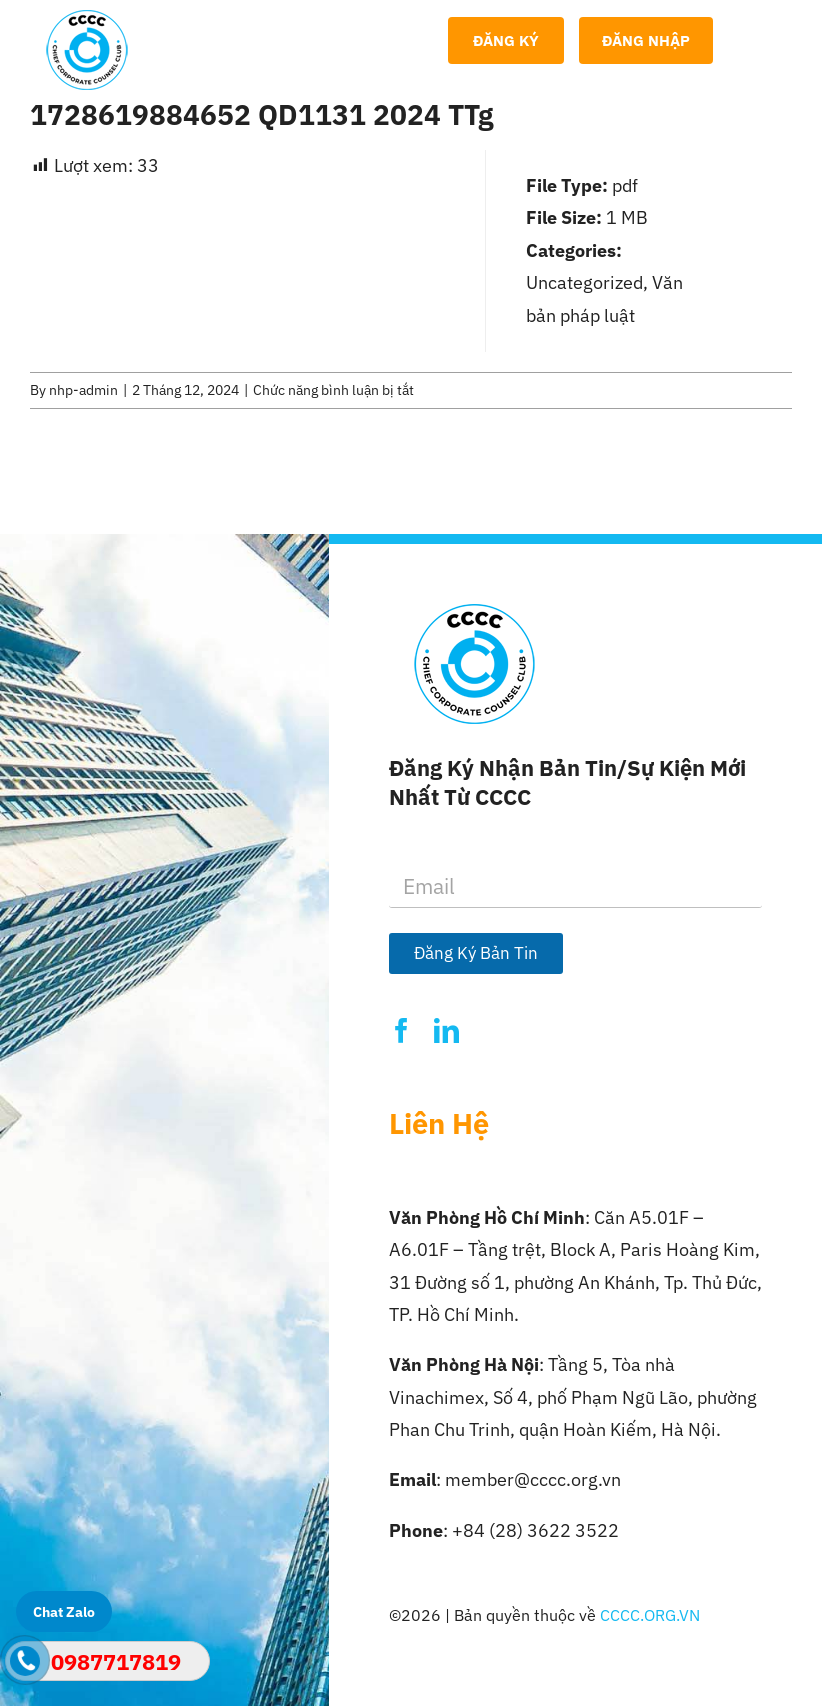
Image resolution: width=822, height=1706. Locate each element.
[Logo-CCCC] (87, 18)
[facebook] (401, 1030)
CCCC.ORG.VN (650, 1615)
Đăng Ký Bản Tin (476, 953)
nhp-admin (83, 390)
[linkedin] (446, 1030)
